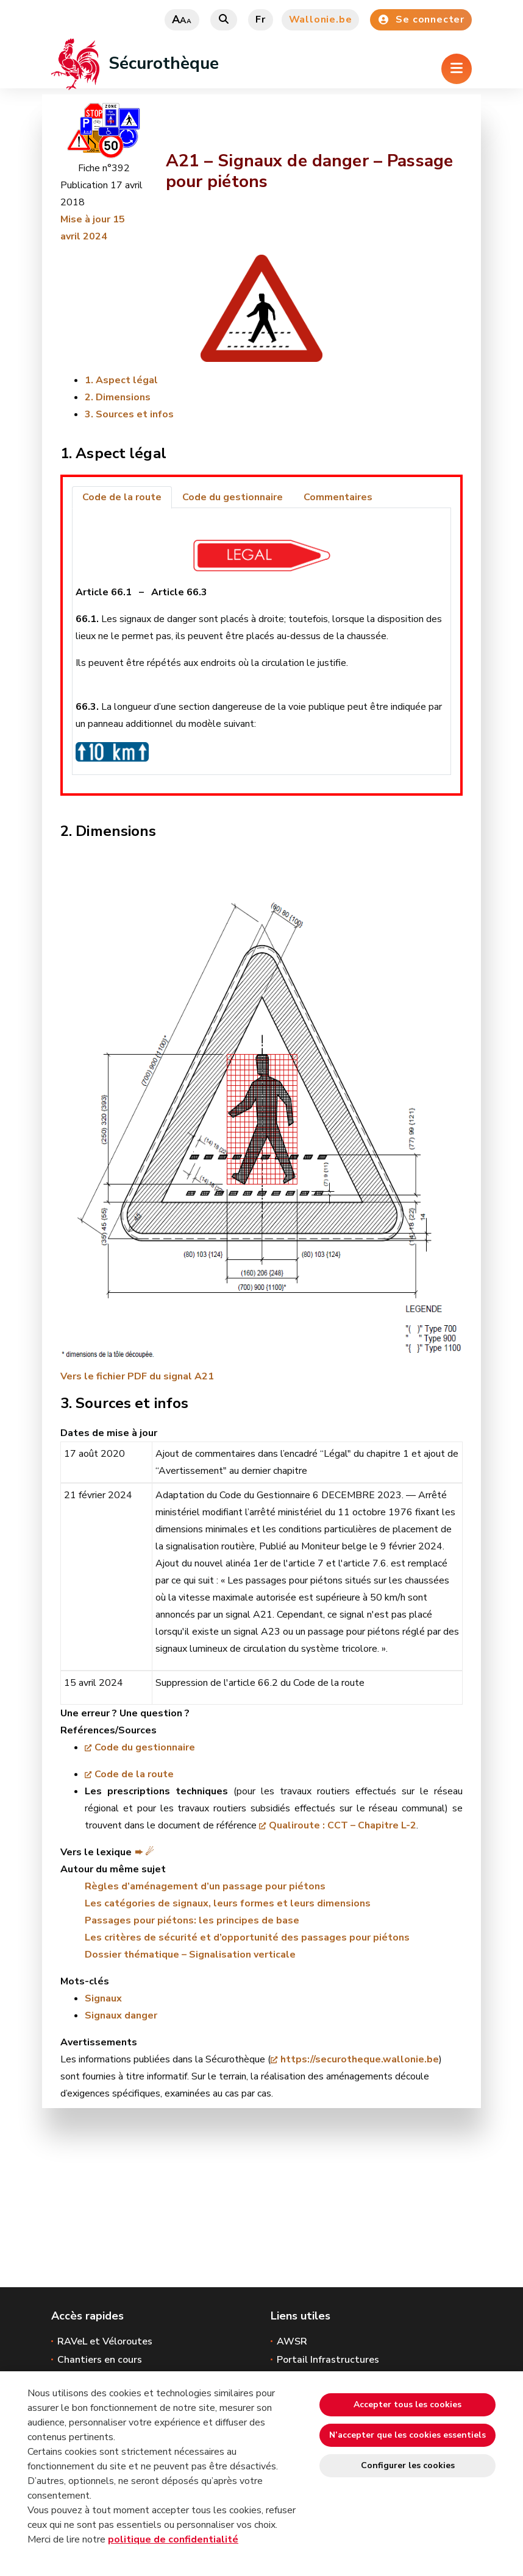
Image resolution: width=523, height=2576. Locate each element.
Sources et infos (135, 414)
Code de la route (134, 1774)
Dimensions (123, 397)
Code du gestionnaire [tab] (232, 497)
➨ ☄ (144, 1852)
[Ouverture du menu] (456, 69)
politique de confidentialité (173, 2539)
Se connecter (420, 19)
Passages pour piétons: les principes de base (192, 1920)
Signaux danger (121, 2015)
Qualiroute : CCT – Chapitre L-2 (342, 1825)
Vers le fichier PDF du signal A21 (137, 1376)
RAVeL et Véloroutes (104, 2341)
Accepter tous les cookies (407, 2404)
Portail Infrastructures (328, 2360)
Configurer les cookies (408, 2465)
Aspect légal (127, 380)
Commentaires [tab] (338, 497)
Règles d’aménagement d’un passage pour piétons (205, 1886)
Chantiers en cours (99, 2360)
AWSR (292, 2341)
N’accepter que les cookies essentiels (407, 2435)
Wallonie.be (320, 19)
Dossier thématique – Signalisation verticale (190, 1954)
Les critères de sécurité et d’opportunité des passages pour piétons (247, 1937)
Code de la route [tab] (122, 497)
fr (260, 19)
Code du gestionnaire (144, 1747)
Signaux (103, 1998)
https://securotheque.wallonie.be (359, 2059)
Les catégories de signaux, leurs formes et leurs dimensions (228, 1903)
